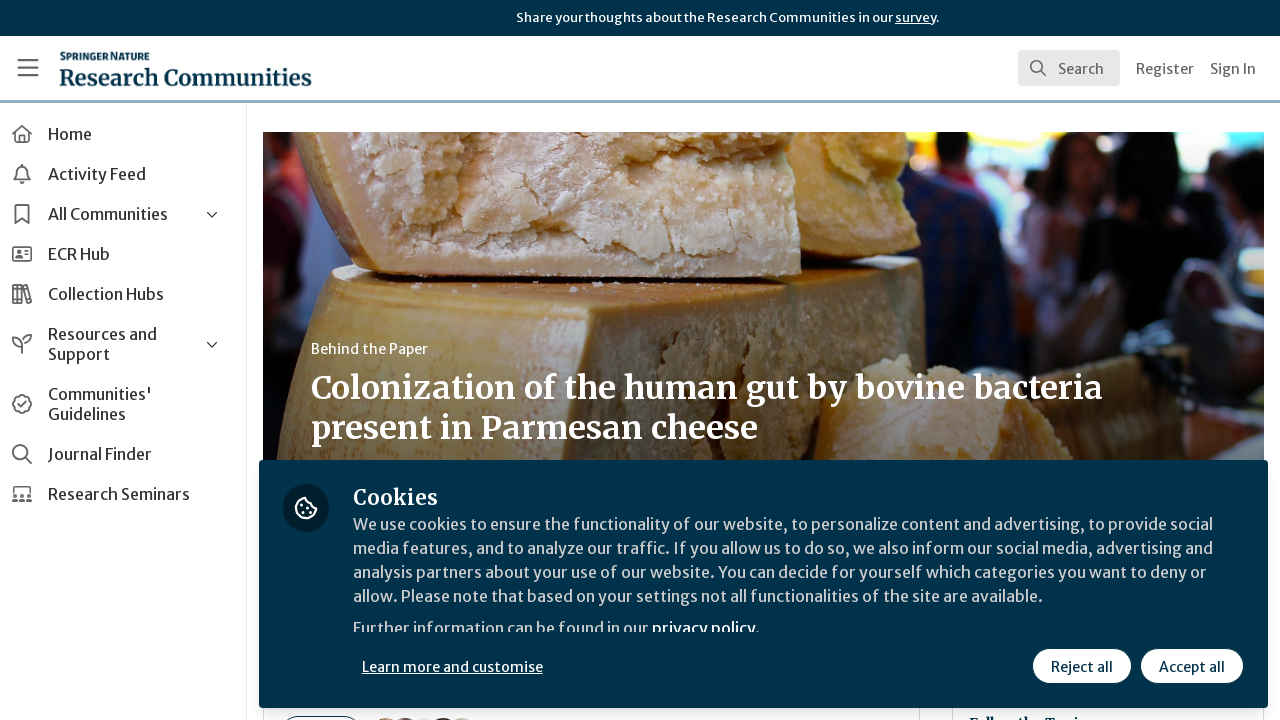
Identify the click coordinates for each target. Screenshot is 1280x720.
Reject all (1082, 667)
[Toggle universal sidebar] (28, 68)
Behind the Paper (378, 349)
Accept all (1192, 667)
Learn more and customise (461, 667)
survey (915, 17)
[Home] (185, 68)
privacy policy (712, 628)
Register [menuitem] (1165, 69)
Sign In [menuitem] (1233, 69)
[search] (1069, 68)
